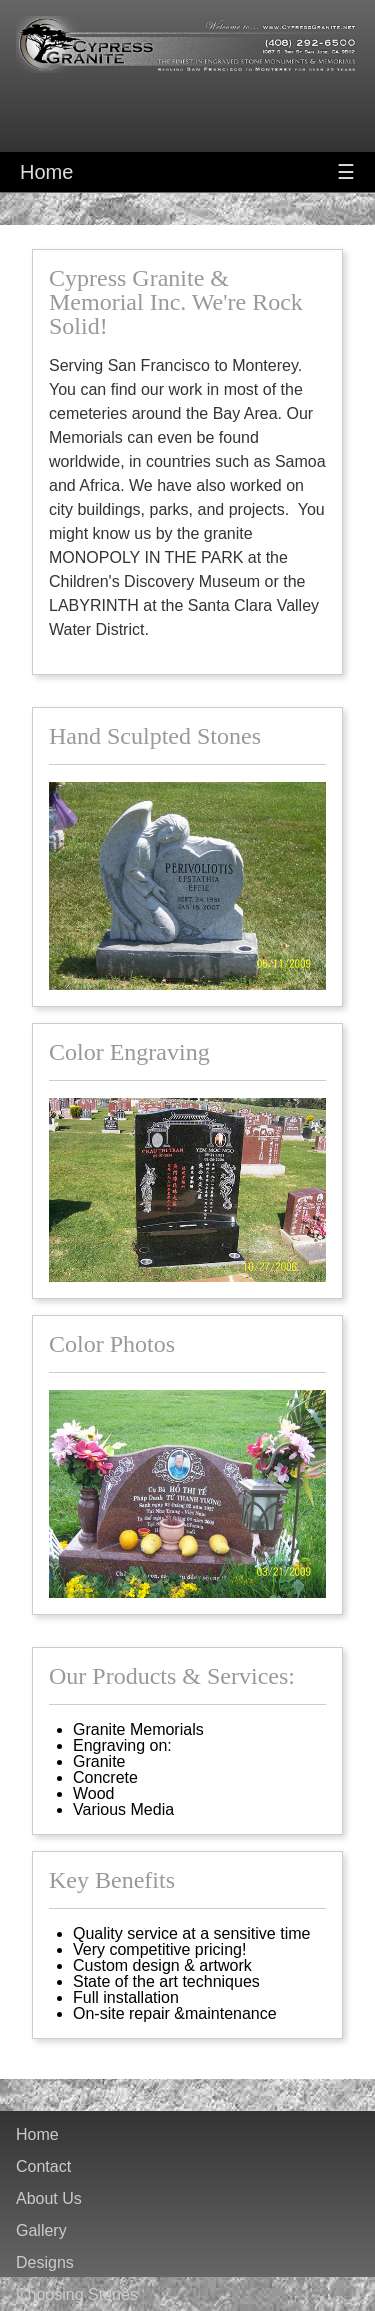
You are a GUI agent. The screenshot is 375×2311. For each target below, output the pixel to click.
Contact (43, 2167)
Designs (45, 2263)
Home (46, 172)
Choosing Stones (77, 2295)
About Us (49, 2199)
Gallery (41, 2231)
